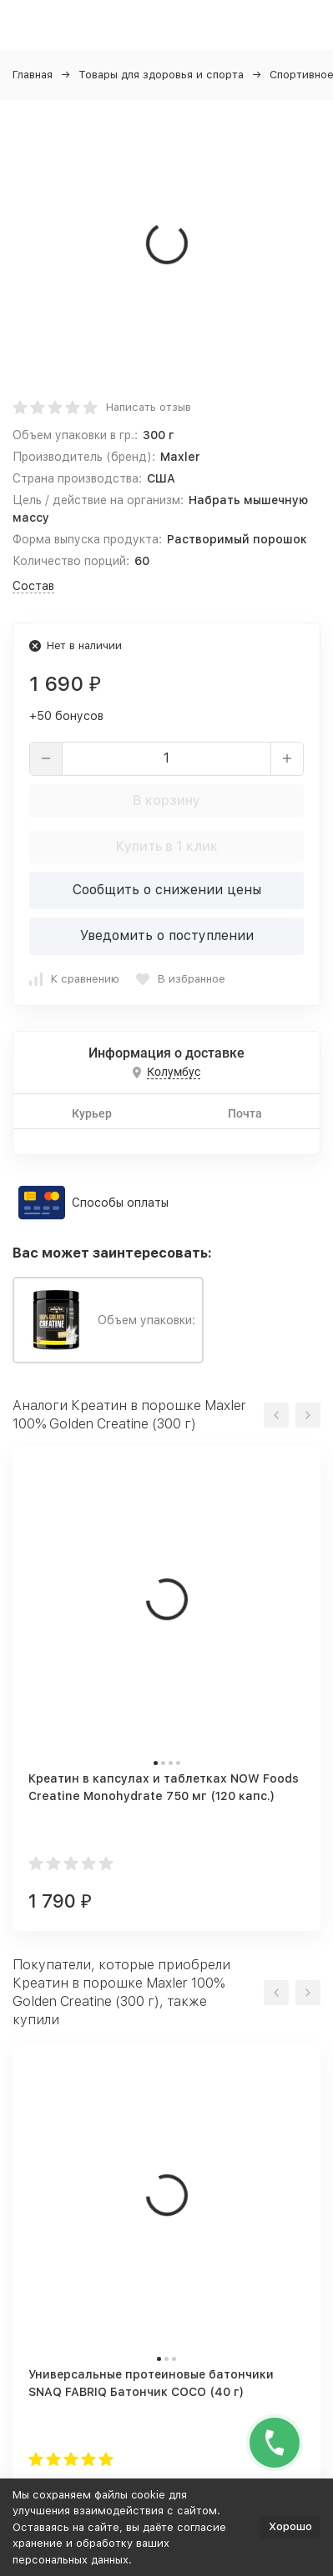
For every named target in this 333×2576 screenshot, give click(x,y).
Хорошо (290, 2526)
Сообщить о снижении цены (167, 890)
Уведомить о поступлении (167, 935)
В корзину (166, 800)
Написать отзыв (148, 407)
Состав (33, 586)
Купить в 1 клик (167, 846)
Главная (33, 74)
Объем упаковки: (108, 1320)
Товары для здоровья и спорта (161, 74)
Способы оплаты (120, 1202)
